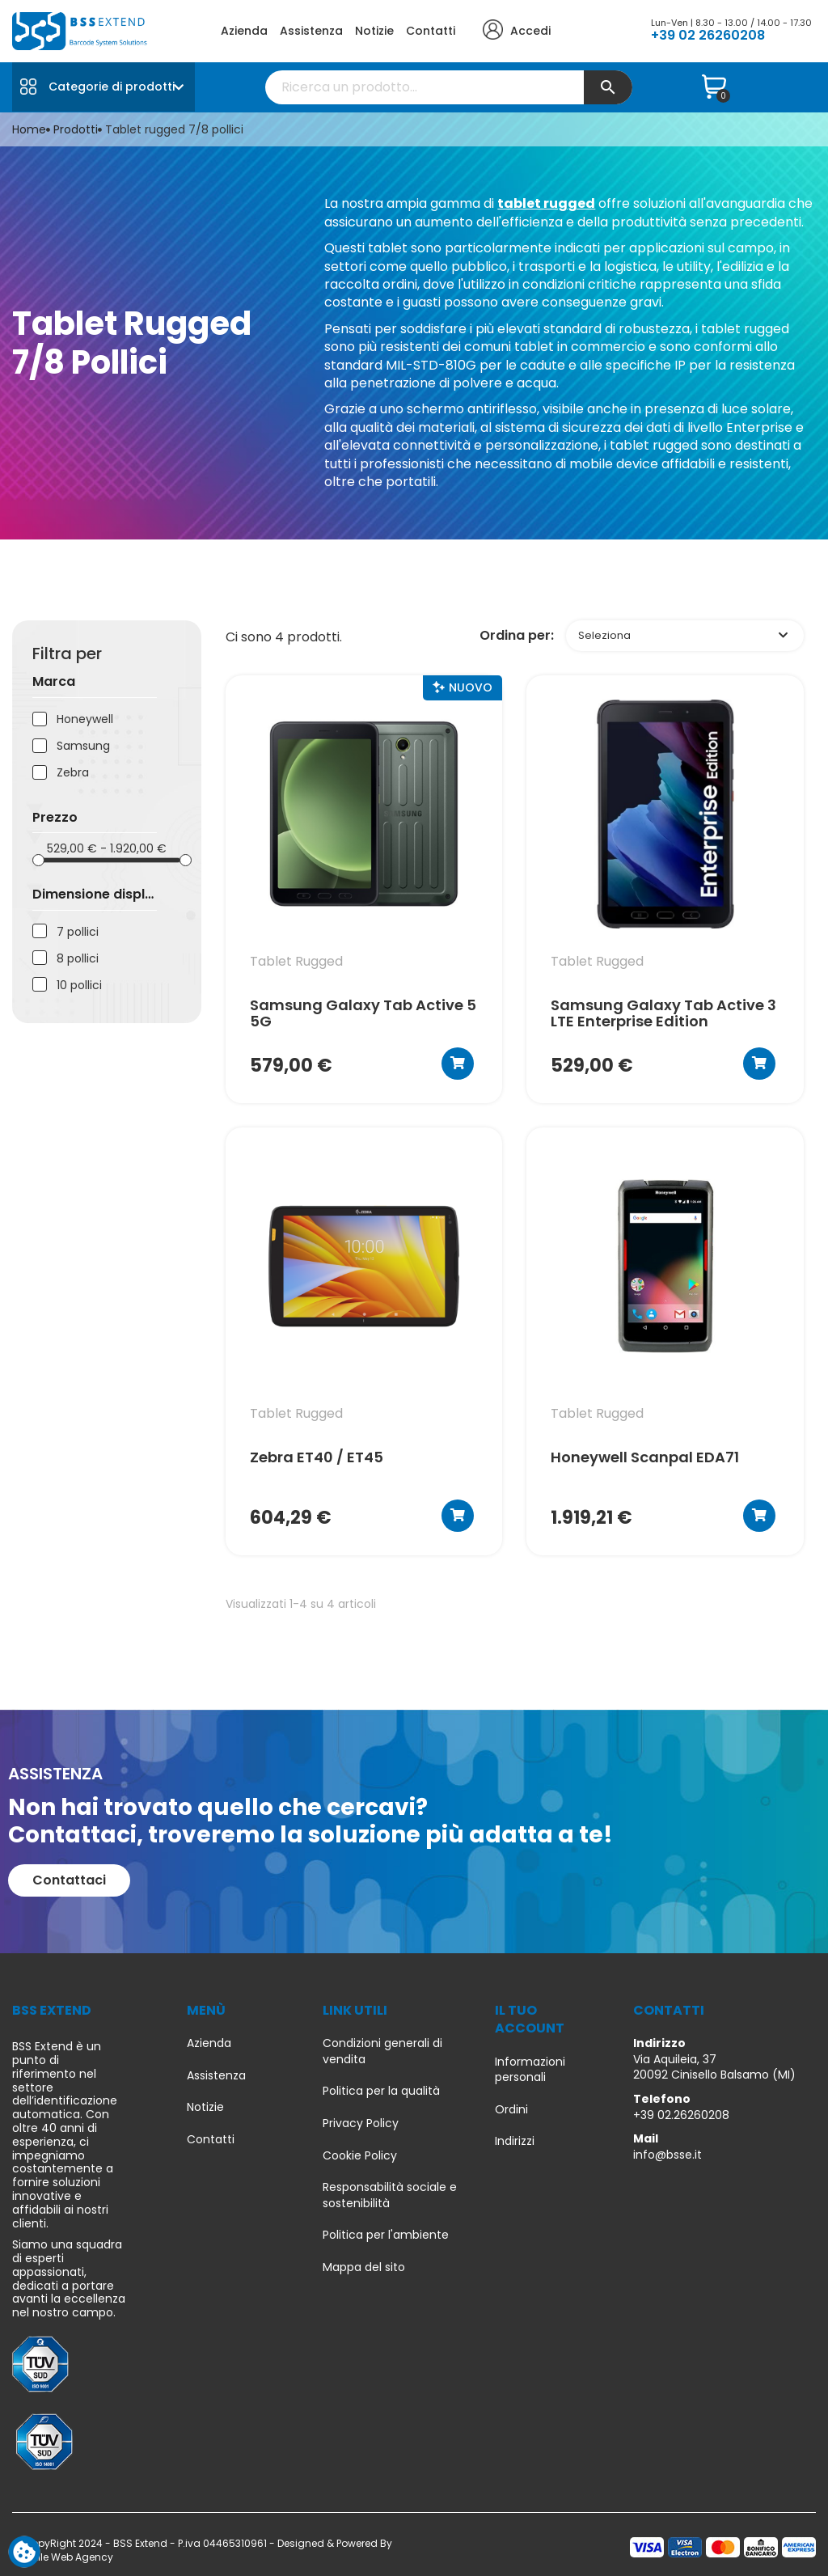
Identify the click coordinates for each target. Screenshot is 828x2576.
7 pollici (78, 932)
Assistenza (311, 31)
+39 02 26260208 (708, 35)
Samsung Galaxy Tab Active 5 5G (363, 1013)
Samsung (83, 746)
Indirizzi (514, 2141)
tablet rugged (546, 203)
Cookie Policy (360, 2156)
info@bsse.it (667, 2155)
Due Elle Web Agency (62, 2557)
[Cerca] (448, 87)
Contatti (430, 31)
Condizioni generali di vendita (382, 2051)
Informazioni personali (530, 2070)
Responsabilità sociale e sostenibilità (390, 2195)
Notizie (374, 31)
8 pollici (78, 959)
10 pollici (79, 985)
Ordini (511, 2109)
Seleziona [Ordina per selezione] (683, 635)
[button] (69, 1880)
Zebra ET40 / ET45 (316, 1458)
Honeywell (85, 719)
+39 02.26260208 (681, 2115)
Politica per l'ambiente (386, 2235)
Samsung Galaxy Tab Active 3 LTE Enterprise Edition (663, 1013)
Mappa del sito (364, 2267)
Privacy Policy (361, 2123)
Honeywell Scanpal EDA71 (645, 1458)
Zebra (73, 772)
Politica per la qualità (381, 2091)
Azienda (244, 31)
